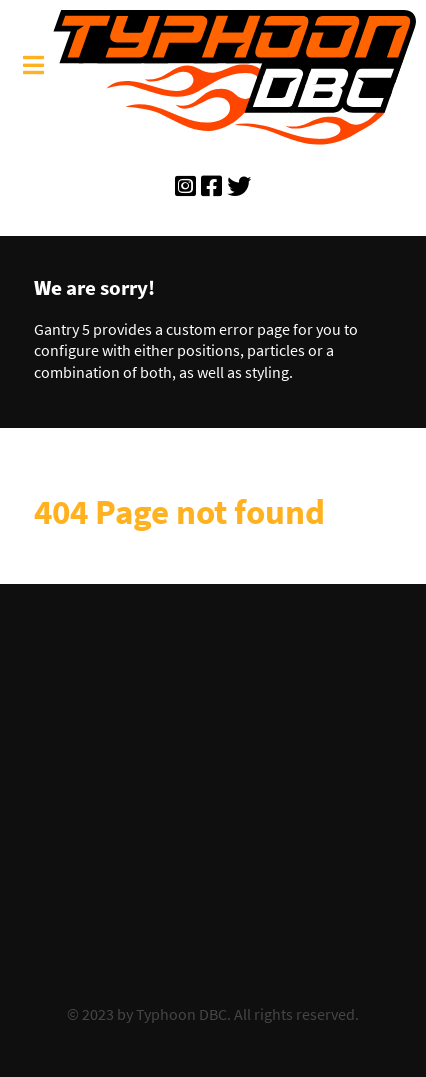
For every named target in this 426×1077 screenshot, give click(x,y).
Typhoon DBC (181, 1014)
